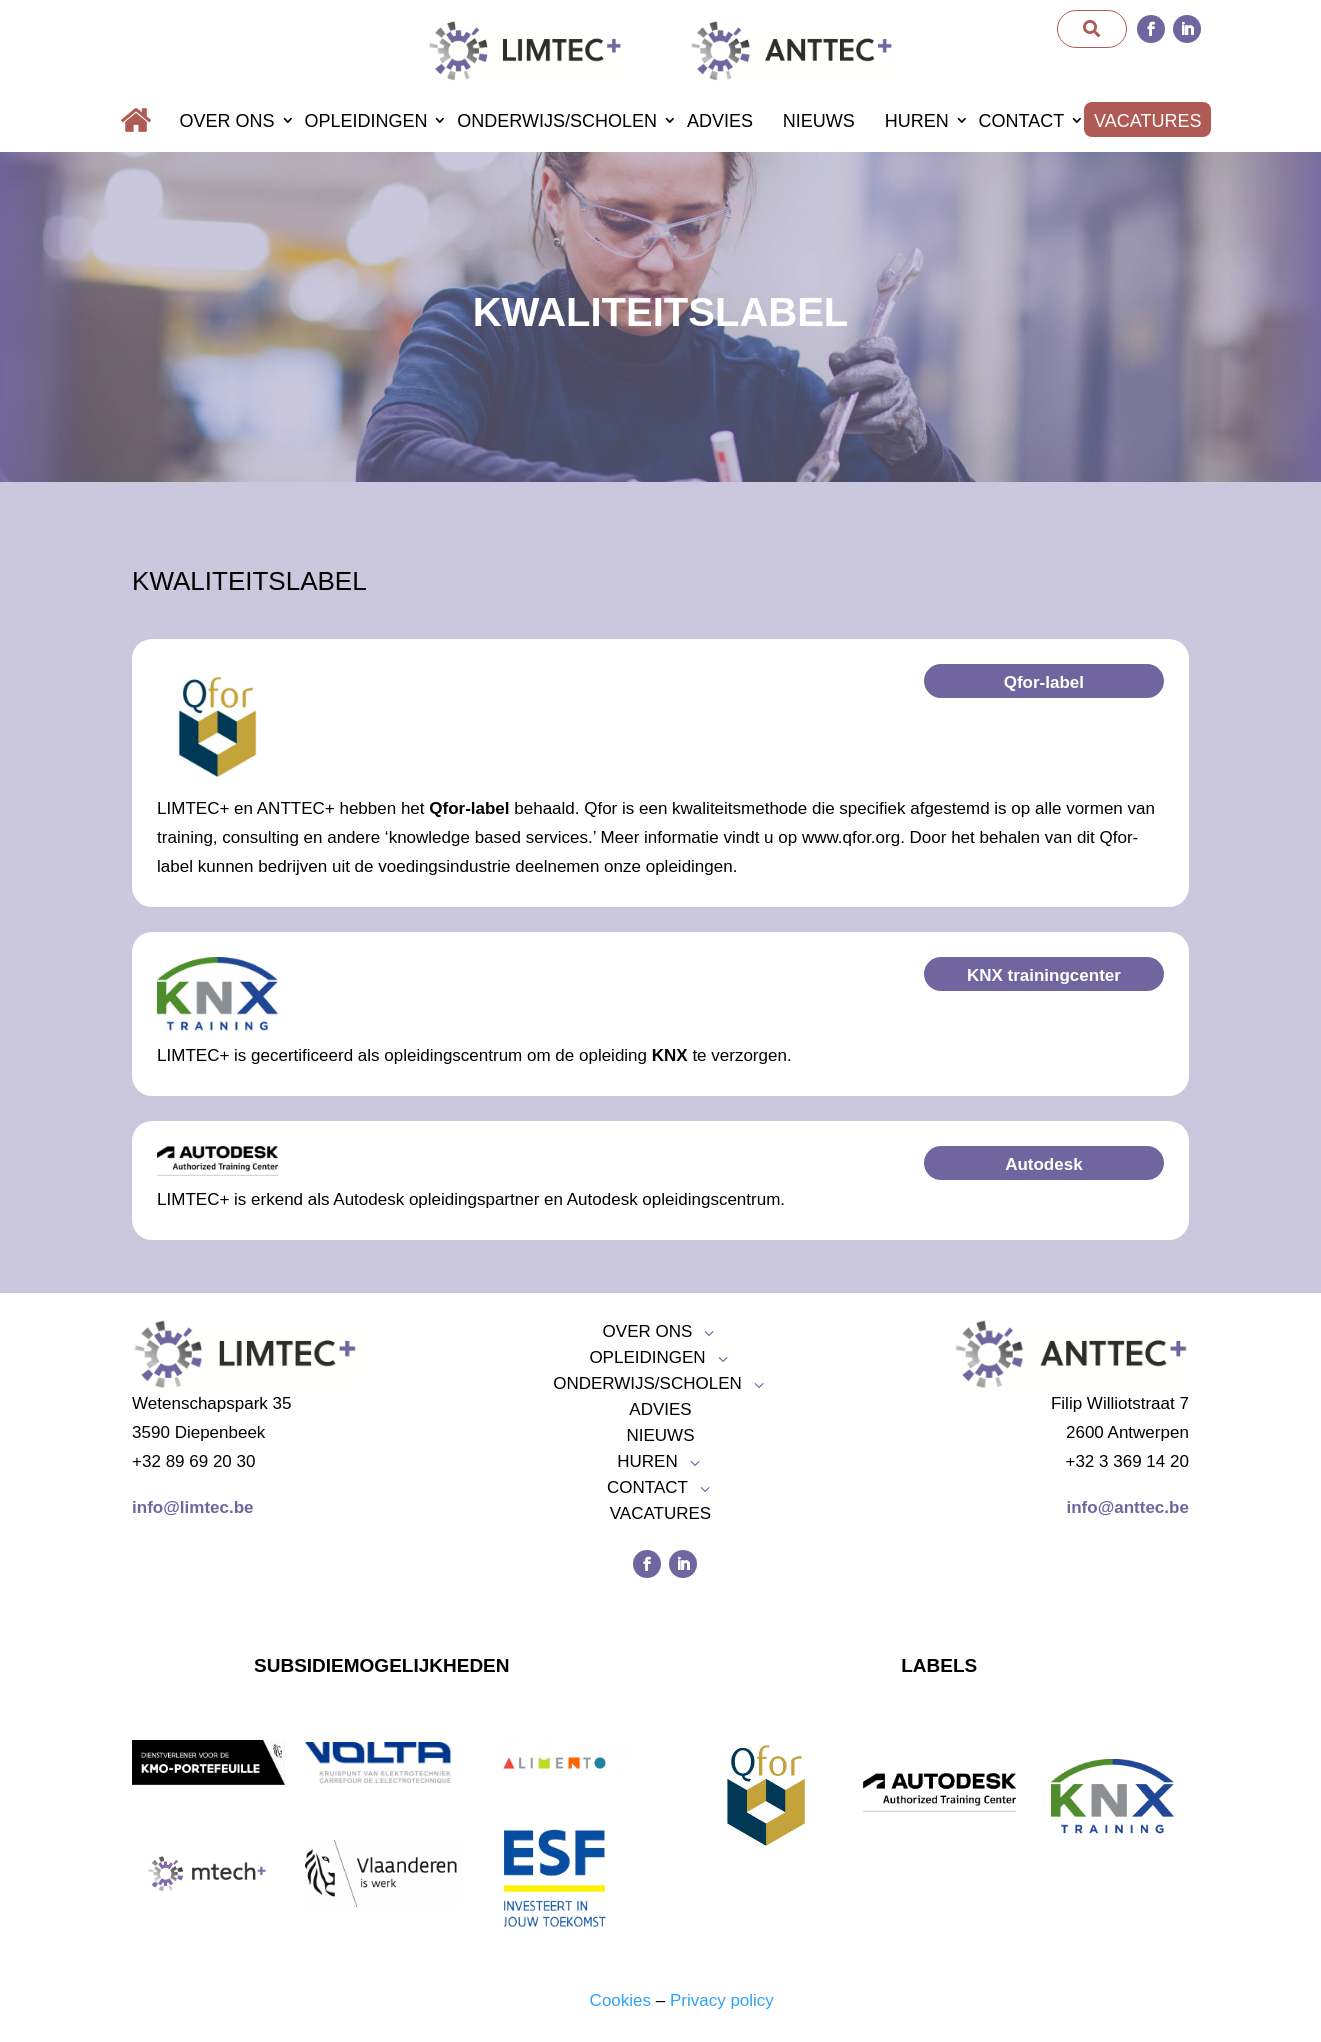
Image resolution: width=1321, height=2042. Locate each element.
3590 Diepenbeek (198, 1432)
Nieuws (819, 121)
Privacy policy (722, 2000)
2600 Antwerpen (1127, 1432)
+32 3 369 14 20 (1126, 1461)
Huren (917, 121)
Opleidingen (365, 121)
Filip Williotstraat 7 (1120, 1403)
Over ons (227, 121)
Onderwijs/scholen (557, 121)
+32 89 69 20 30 (193, 1461)
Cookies (620, 2000)
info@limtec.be (192, 1507)
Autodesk (1043, 1164)
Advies (720, 121)
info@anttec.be (1127, 1507)
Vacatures (1147, 121)
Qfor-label (1044, 682)
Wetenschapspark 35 (211, 1403)
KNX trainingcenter (1044, 975)
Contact (1022, 121)
